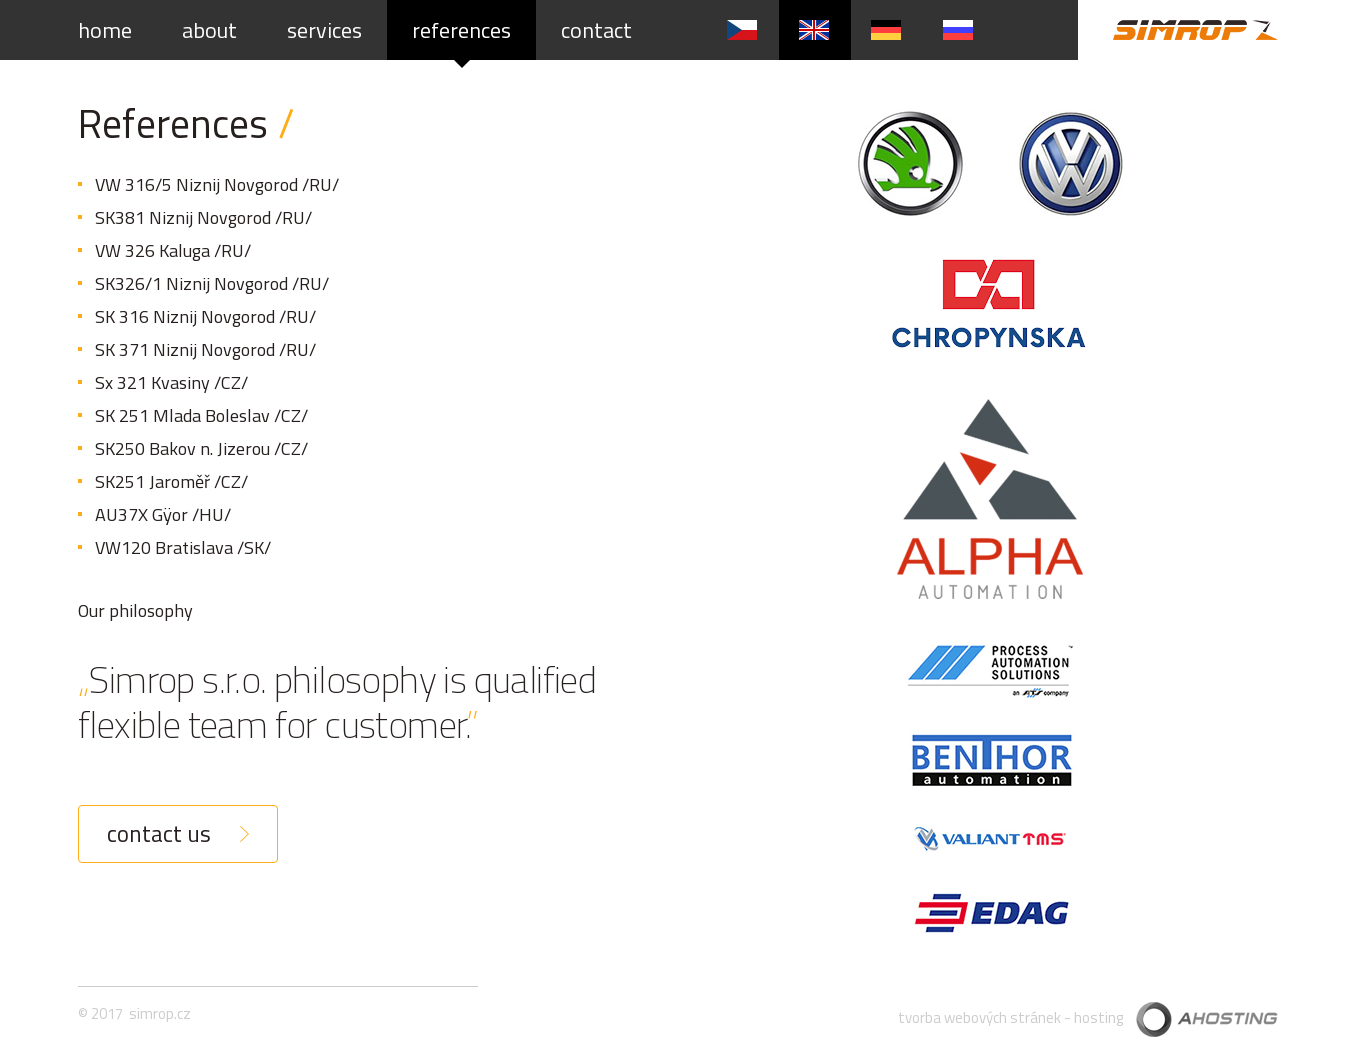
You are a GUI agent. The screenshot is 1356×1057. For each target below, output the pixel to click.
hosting (1098, 1017)
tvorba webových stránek (979, 1017)
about (209, 30)
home (105, 30)
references (461, 30)
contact (596, 30)
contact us (159, 833)
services (324, 30)
